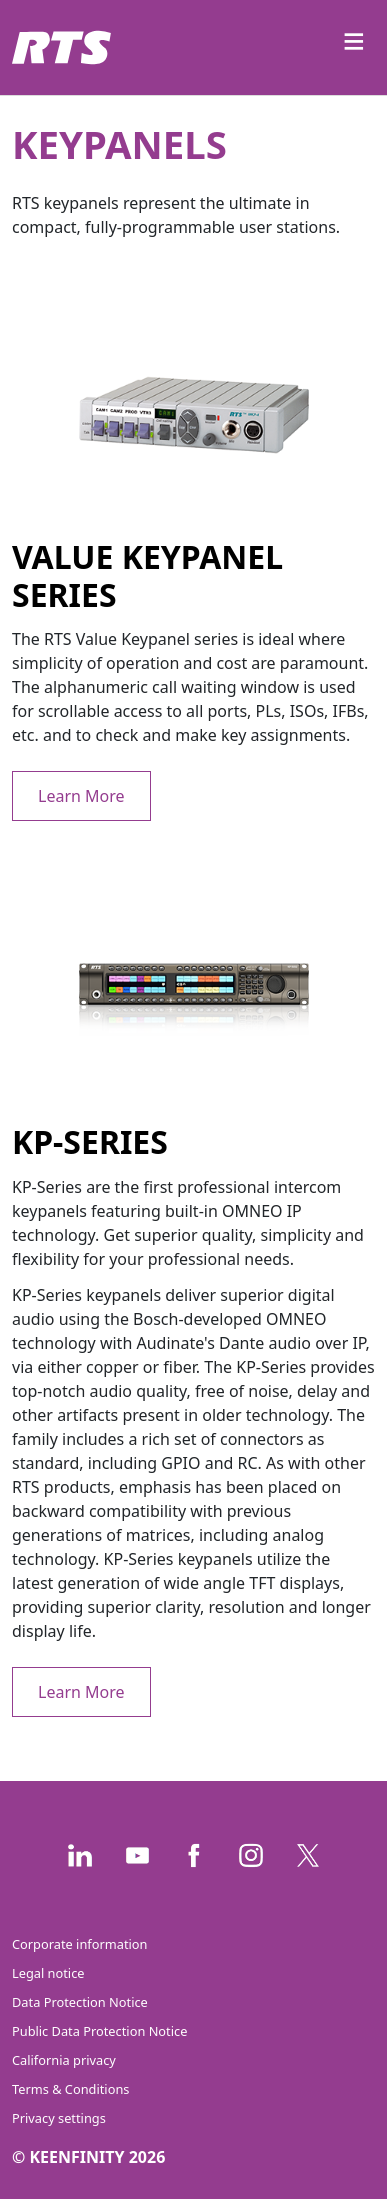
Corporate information (79, 1944)
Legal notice (48, 1973)
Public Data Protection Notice (99, 2031)
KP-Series (90, 1141)
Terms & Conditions (70, 2089)
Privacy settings (59, 2118)
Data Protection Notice (80, 2002)
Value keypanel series (147, 575)
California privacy (64, 2060)
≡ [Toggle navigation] (354, 40)
